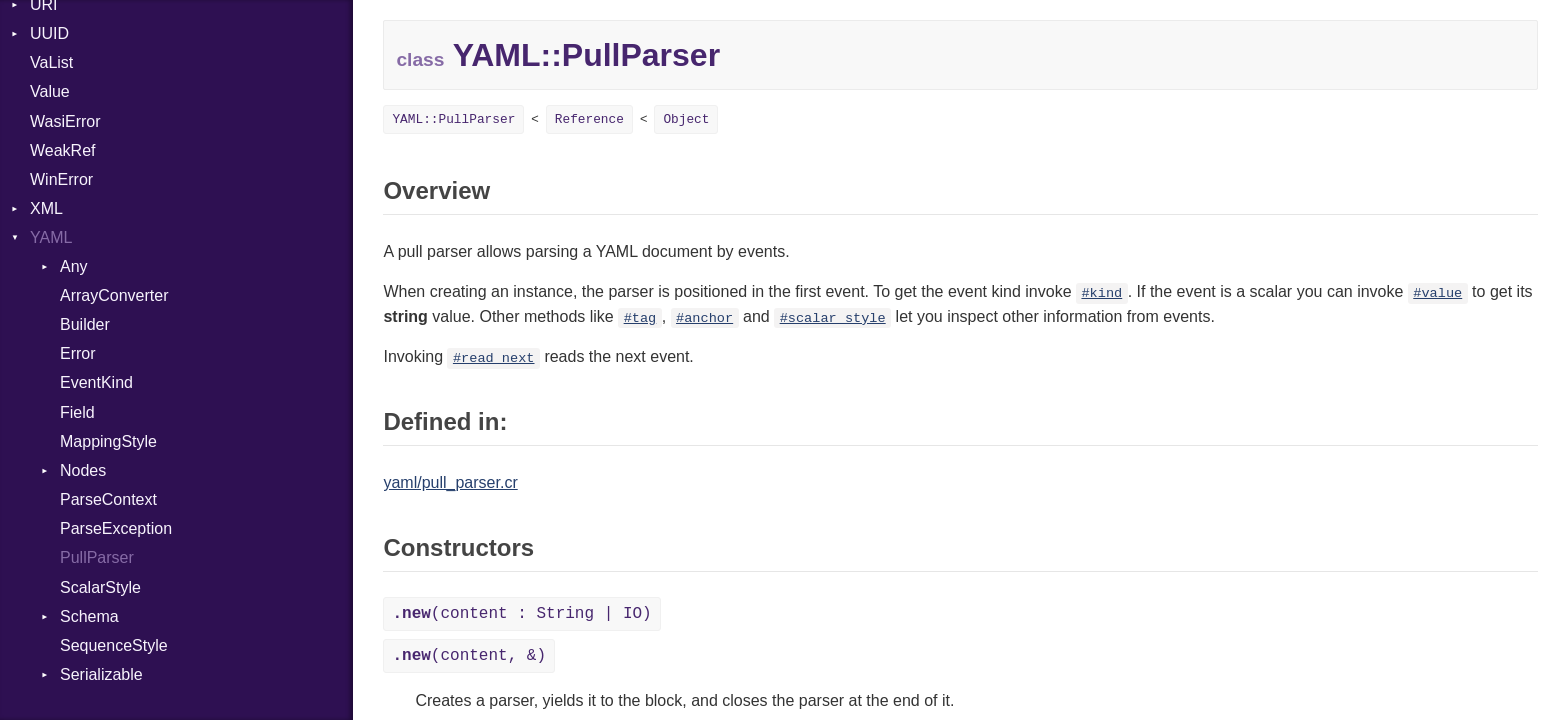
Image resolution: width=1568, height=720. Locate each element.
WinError (61, 179)
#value (1437, 293)
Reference (589, 119)
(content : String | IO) (521, 614)
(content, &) (469, 656)
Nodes (83, 470)
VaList (51, 62)
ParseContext (108, 499)
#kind (1101, 293)
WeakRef (63, 150)
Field (77, 412)
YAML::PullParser (453, 119)
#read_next (494, 358)
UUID (49, 33)
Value (50, 91)
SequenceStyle (114, 645)
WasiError (65, 121)
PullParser (97, 557)
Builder (85, 324)
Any (74, 266)
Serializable (101, 674)
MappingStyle (108, 441)
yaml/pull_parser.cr (450, 482)
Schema (89, 616)
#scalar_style (833, 318)
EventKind (96, 382)
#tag (640, 318)
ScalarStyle (100, 587)
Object (686, 119)
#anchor (704, 318)
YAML (51, 237)
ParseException (116, 528)
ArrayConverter (114, 295)
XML (46, 208)
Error (78, 353)
